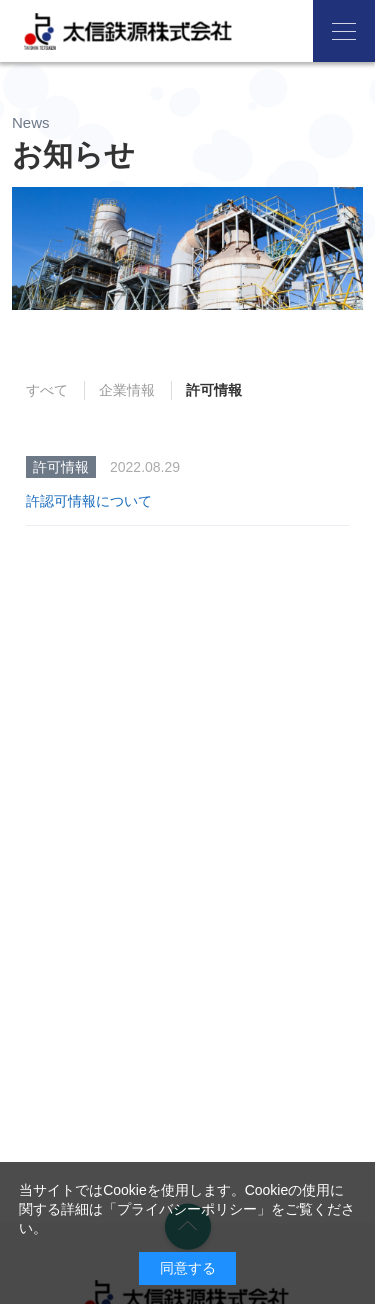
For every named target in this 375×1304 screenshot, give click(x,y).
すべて (47, 390)
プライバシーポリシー (187, 1209)
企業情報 (127, 390)
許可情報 (214, 390)
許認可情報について (89, 501)
